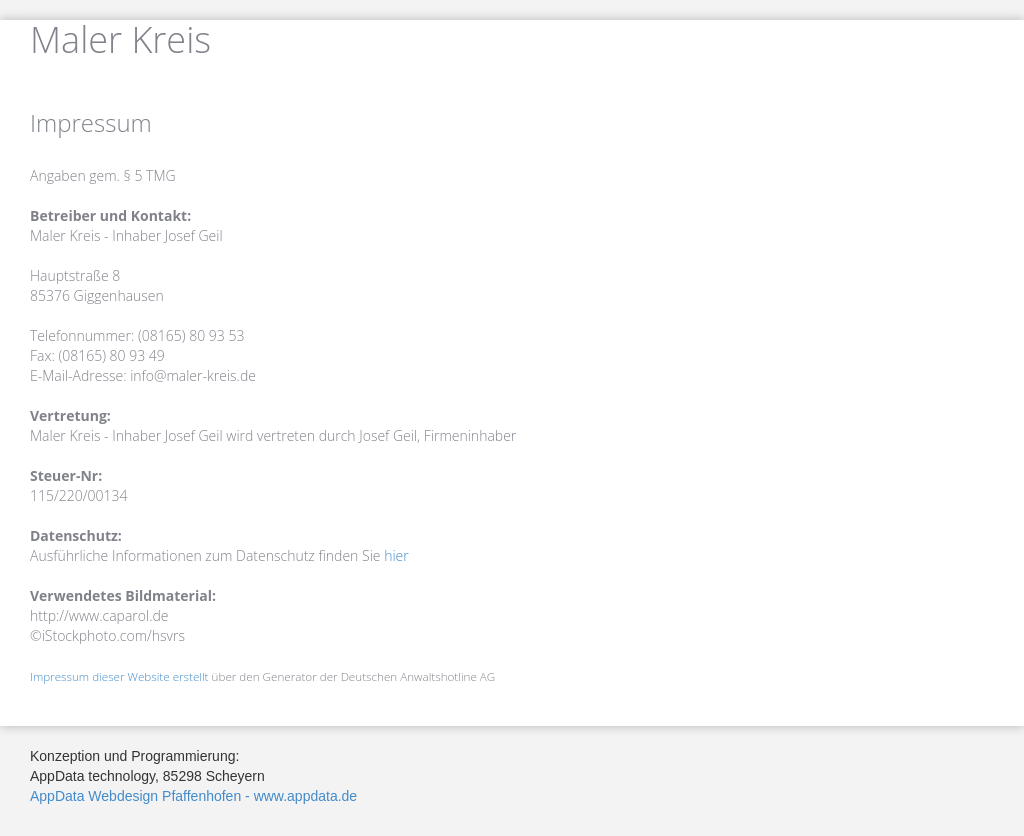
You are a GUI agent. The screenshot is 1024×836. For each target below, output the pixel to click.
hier (396, 555)
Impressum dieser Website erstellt (119, 676)
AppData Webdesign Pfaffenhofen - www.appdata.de (193, 796)
